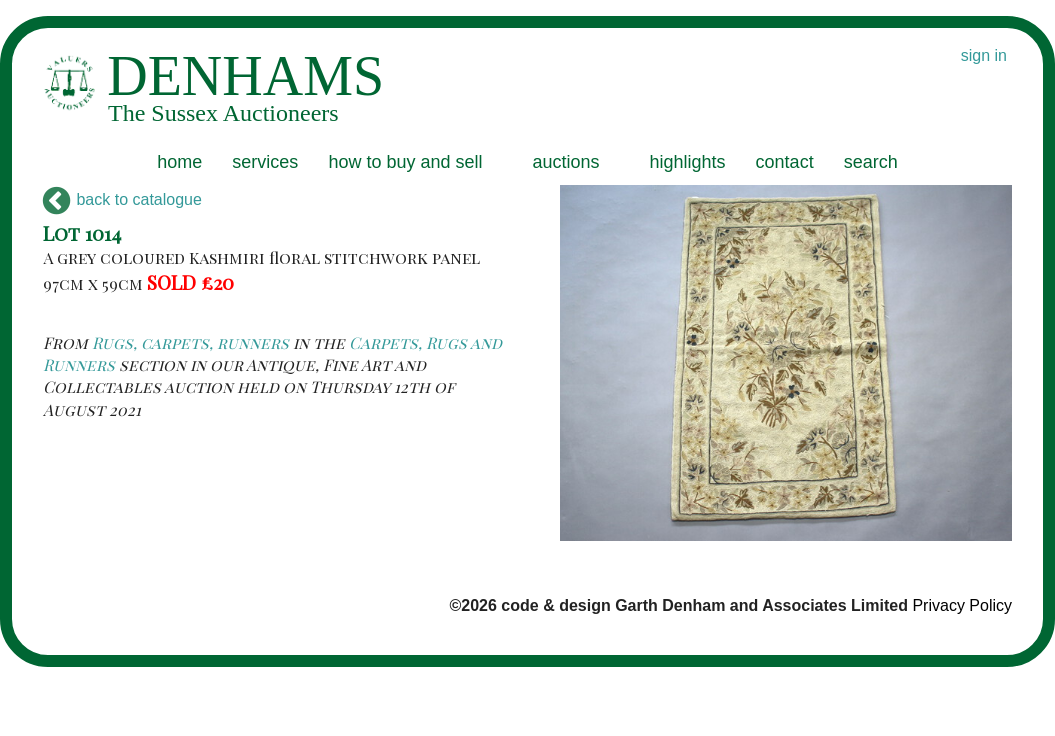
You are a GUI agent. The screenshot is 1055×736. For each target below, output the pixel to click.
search (871, 162)
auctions (565, 162)
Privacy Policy (962, 605)
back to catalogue (122, 199)
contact (785, 162)
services (265, 162)
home (179, 162)
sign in (984, 55)
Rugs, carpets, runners (190, 342)
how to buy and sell (405, 162)
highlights (688, 162)
